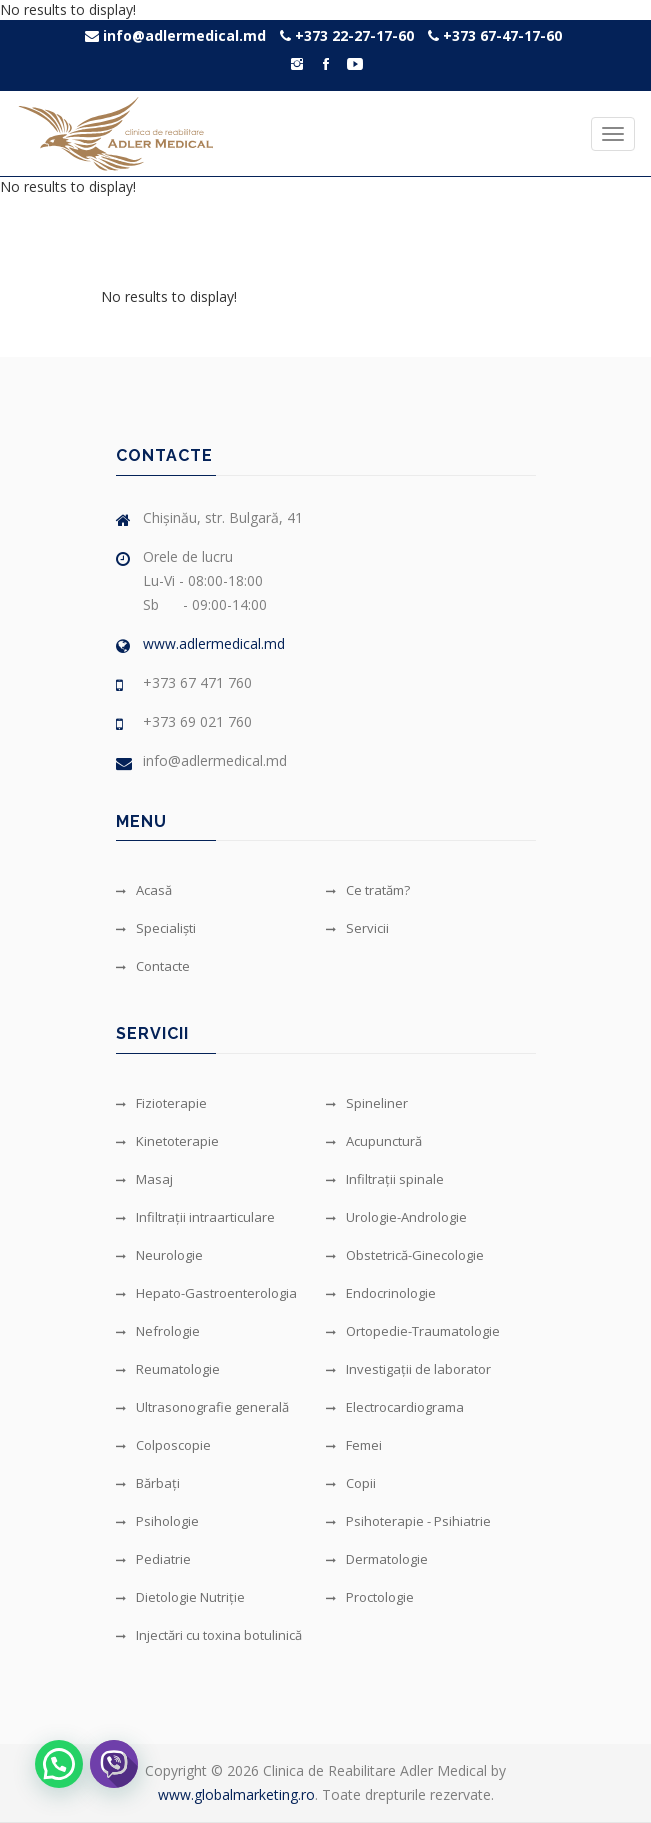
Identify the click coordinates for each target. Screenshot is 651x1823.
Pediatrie (153, 1559)
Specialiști (156, 928)
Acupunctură (374, 1141)
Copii (351, 1483)
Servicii (357, 928)
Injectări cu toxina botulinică (209, 1635)
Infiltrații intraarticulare (195, 1217)
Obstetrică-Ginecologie (405, 1255)
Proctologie (370, 1597)
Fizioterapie (161, 1103)
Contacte (153, 966)
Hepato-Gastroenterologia (206, 1293)
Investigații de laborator (408, 1369)
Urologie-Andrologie (396, 1217)
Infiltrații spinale (385, 1179)
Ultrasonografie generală (202, 1407)
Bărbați (148, 1483)
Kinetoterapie (167, 1141)
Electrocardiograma (395, 1407)
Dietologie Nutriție (180, 1597)
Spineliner (367, 1103)
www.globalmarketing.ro (236, 1794)
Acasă (144, 890)
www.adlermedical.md (214, 643)
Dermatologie (377, 1559)
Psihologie (157, 1521)
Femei (354, 1445)
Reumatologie (168, 1369)
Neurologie (159, 1255)
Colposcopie (163, 1445)
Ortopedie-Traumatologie (413, 1331)
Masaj (144, 1179)
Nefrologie (158, 1331)
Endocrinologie (381, 1293)
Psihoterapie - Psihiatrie (408, 1521)
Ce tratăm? (368, 890)
